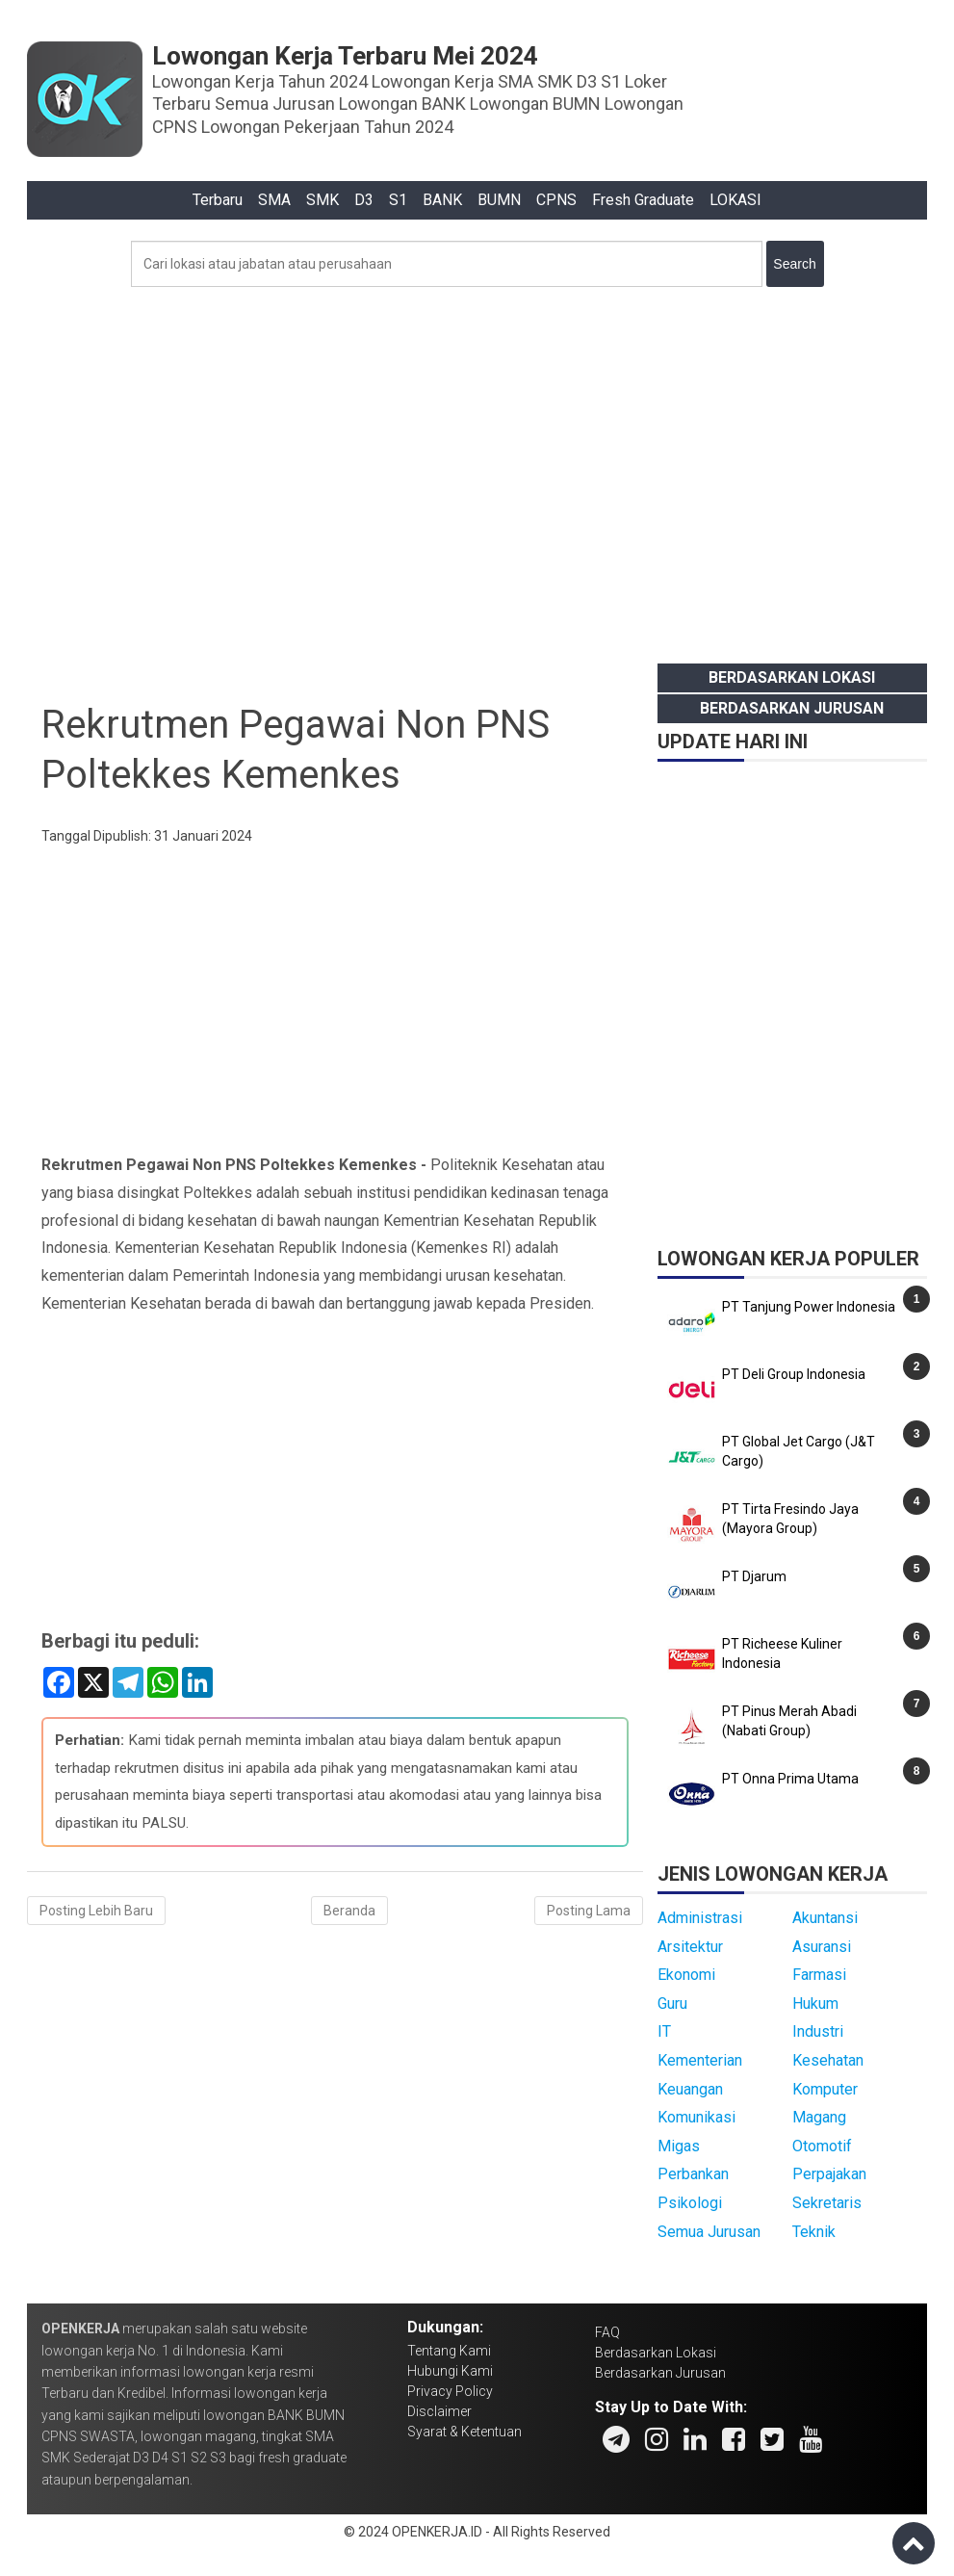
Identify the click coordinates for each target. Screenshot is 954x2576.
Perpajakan (829, 2174)
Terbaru (218, 200)
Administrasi (699, 1918)
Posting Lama (589, 1910)
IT (664, 2031)
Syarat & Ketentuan (464, 2431)
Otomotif (822, 2146)
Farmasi (819, 1974)
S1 (398, 200)
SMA (274, 200)
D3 (364, 200)
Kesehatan (828, 2060)
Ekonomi (686, 1974)
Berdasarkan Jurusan (792, 708)
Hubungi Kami (450, 2371)
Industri (817, 2031)
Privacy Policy (450, 2391)
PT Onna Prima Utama (790, 1778)
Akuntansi (825, 1918)
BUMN (499, 200)
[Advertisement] (477, 470)
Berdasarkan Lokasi (792, 677)
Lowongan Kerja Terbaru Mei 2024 (345, 55)
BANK (442, 200)
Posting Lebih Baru (96, 1910)
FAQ (607, 2332)
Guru (672, 2003)
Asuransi (821, 1947)
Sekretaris (827, 2203)
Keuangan (690, 2089)
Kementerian (699, 2060)
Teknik (814, 2232)
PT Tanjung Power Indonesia (808, 1306)
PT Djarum (754, 1576)
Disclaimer (439, 2411)
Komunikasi (696, 2117)
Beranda (349, 1910)
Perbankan (693, 2174)
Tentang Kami (449, 2350)
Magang (819, 2117)
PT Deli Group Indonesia (793, 1374)
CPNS (556, 200)
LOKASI (735, 200)
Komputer (825, 2089)
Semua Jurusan (709, 2232)
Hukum (815, 2003)
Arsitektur (690, 1947)
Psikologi (689, 2203)
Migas (678, 2146)
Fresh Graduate (643, 200)
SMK (322, 200)
